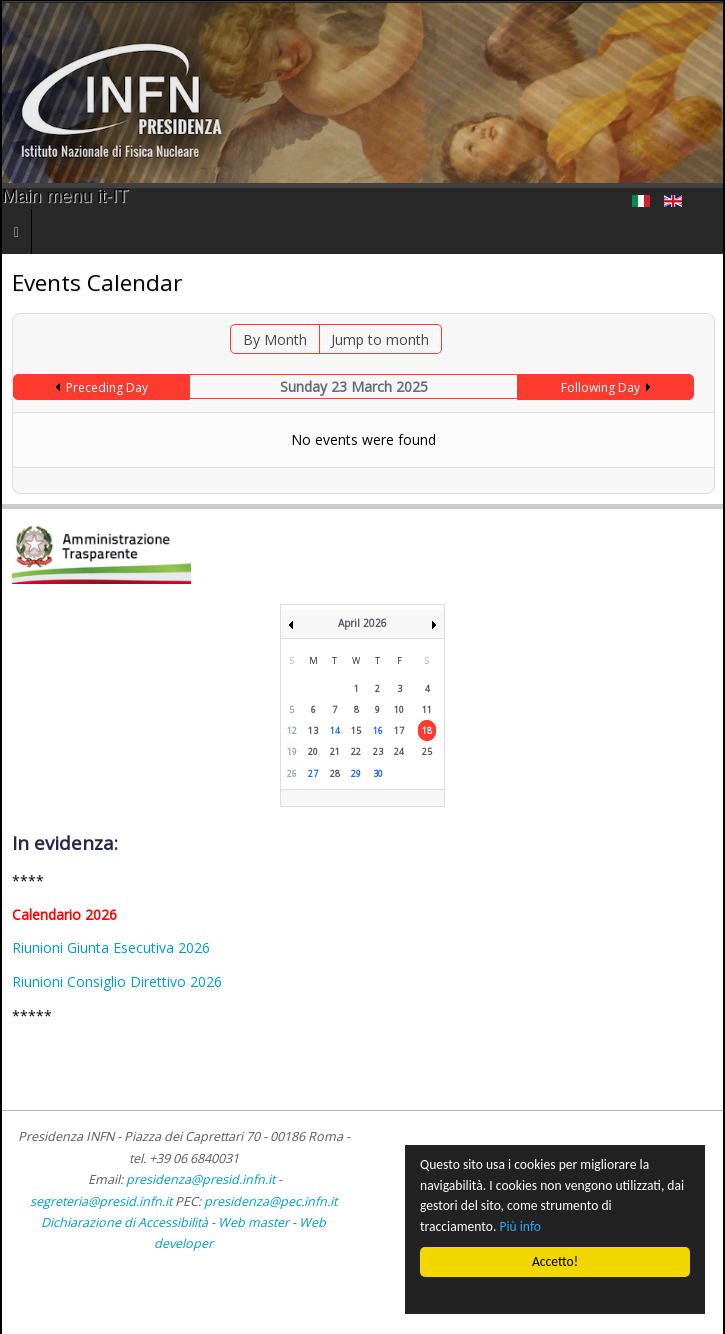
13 (313, 730)
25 (427, 751)
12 (292, 730)
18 (427, 730)
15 (356, 730)
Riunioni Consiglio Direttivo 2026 (117, 981)
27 (313, 773)
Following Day (600, 387)
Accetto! (555, 1261)
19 (292, 751)
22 (356, 751)
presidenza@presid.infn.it (200, 1179)
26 (292, 773)
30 (378, 773)
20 (313, 751)
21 (335, 751)
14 (335, 730)
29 (356, 773)
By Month (275, 339)
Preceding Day (107, 387)
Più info (521, 1226)
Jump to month (380, 339)
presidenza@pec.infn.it (270, 1201)
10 (399, 709)
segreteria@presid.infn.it (101, 1201)
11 (427, 709)
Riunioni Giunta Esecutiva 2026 (111, 947)
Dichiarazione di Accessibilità (126, 1222)
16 (378, 730)
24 (399, 751)
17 (399, 730)
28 (335, 773)
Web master (253, 1222)
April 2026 (362, 623)
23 (378, 751)
